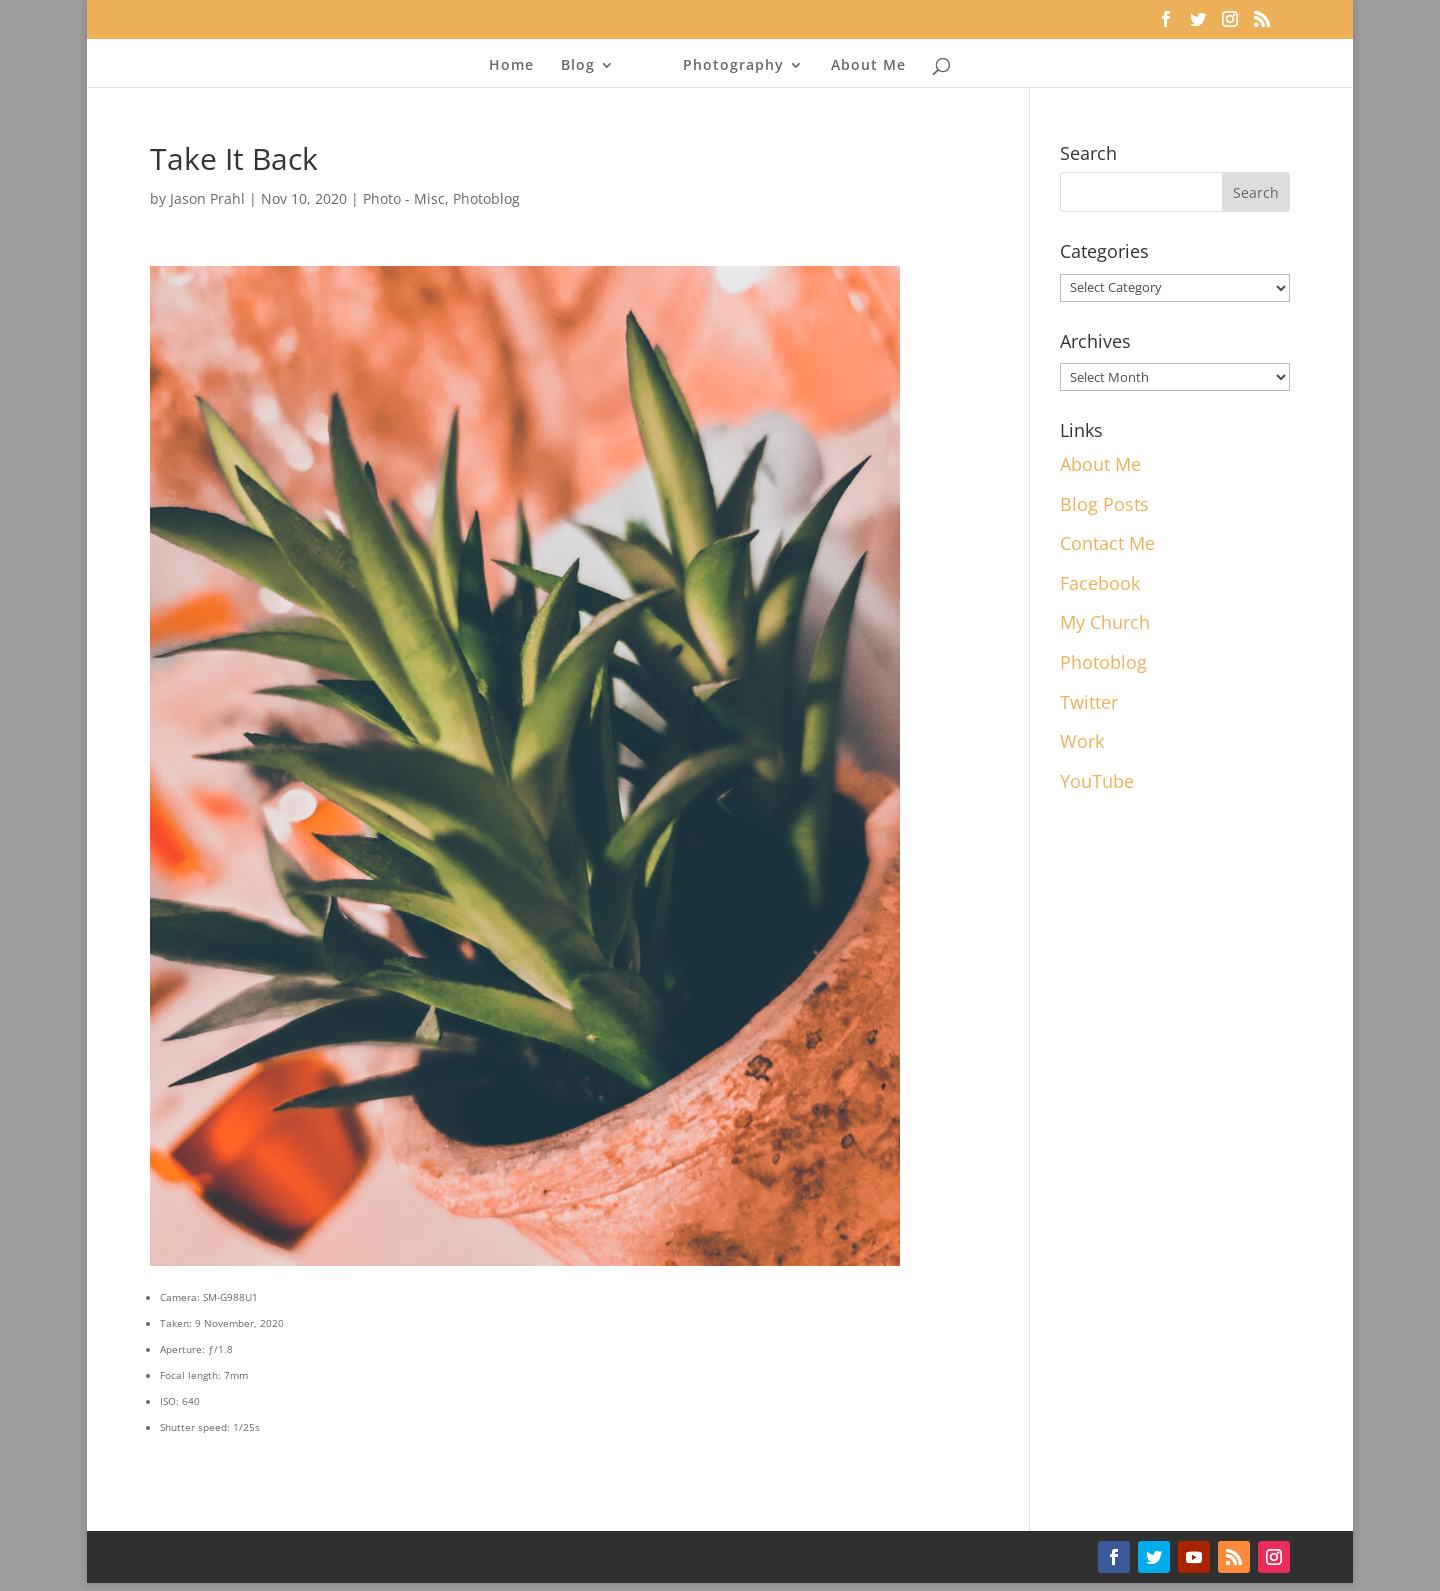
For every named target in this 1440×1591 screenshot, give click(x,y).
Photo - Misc (404, 198)
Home (511, 66)
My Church (1105, 622)
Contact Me (1107, 543)
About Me (868, 66)
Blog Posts (1104, 504)
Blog (578, 66)
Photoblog (486, 198)
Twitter (1089, 702)
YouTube (1097, 781)
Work (1082, 741)
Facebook (1100, 583)
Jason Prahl (207, 198)
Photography (733, 66)
